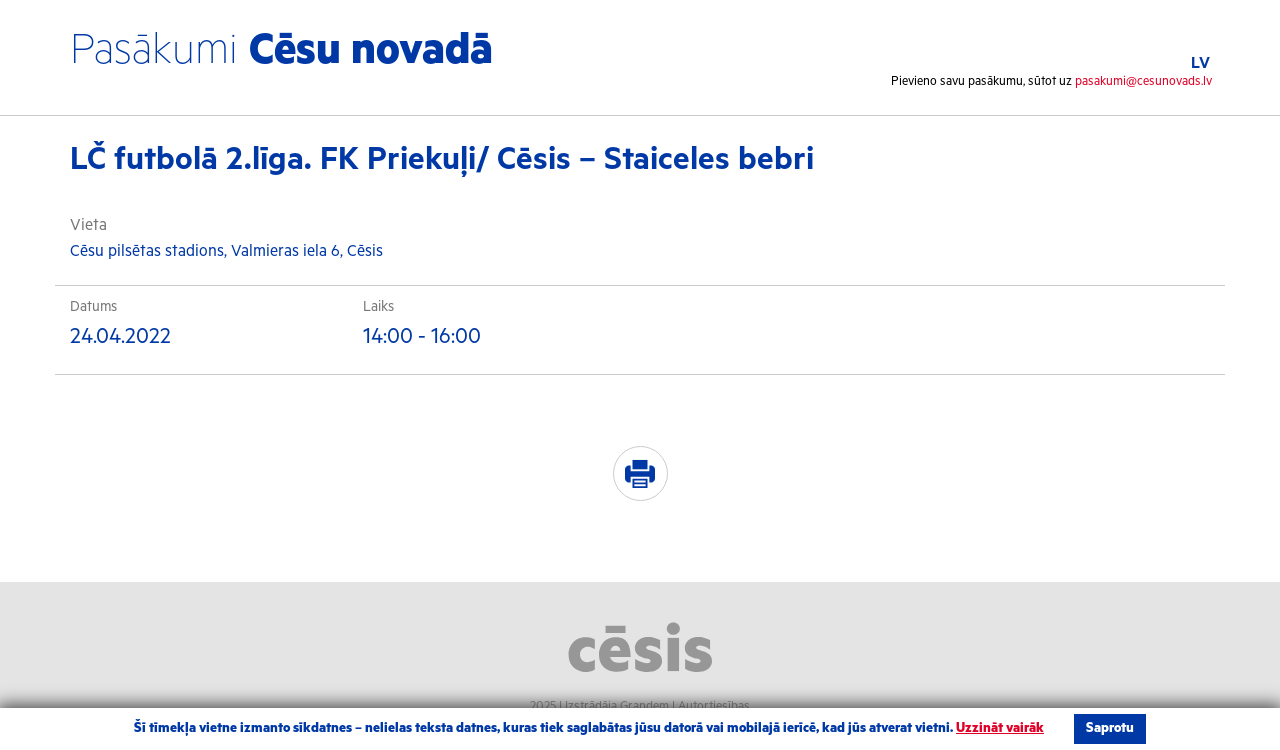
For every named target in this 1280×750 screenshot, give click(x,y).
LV (1200, 63)
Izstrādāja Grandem (617, 706)
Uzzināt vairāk (1000, 728)
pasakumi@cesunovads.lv (1143, 81)
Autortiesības (714, 706)
